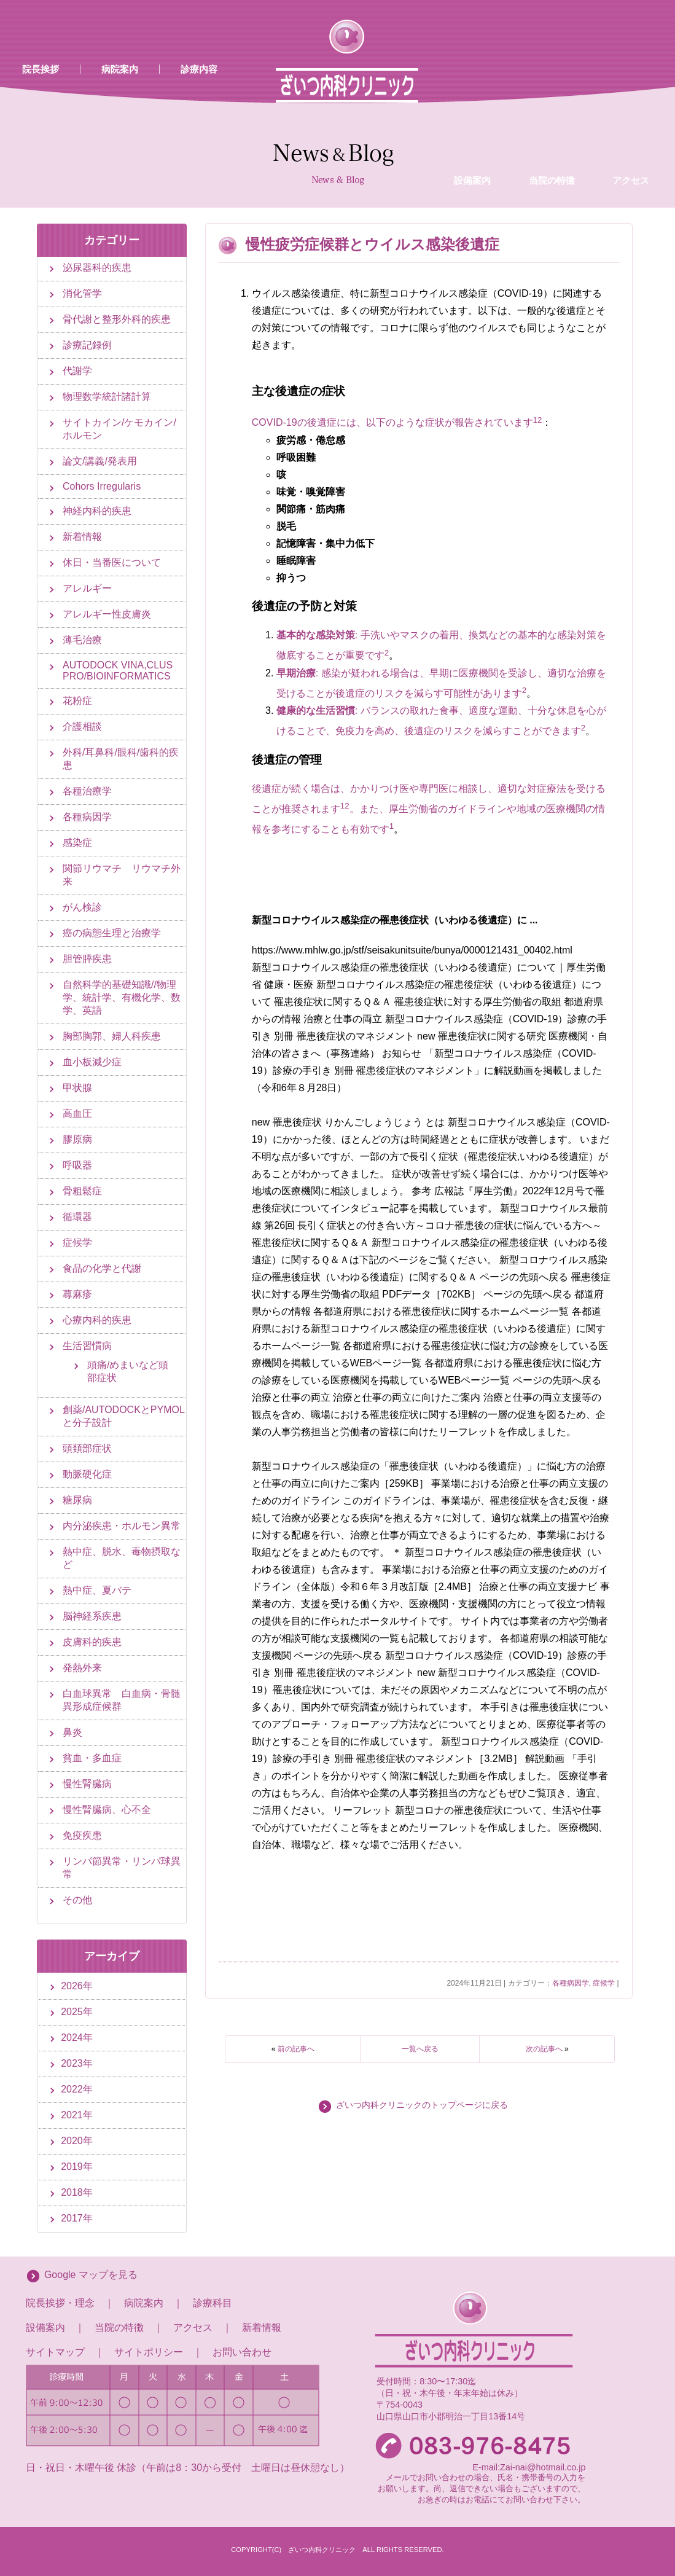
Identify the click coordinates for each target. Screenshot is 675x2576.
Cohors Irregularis (102, 486)
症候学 (604, 1983)
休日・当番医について (112, 562)
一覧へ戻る (420, 2049)
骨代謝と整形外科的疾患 (117, 319)
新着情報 (82, 536)
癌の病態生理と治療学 (112, 933)
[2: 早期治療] (524, 693)
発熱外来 (82, 1667)
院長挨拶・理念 (60, 2303)
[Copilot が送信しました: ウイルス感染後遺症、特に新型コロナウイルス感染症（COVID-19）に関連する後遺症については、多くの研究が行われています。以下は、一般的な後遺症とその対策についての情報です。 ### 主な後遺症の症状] (431, 561)
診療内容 (199, 69)
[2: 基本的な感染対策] (386, 656)
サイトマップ (55, 2352)
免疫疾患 (82, 1835)
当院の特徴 (552, 82)
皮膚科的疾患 (92, 1642)
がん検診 (82, 907)
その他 (77, 1900)
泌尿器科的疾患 (97, 267)
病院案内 (119, 69)
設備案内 (472, 82)
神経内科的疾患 (97, 511)
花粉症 (77, 700)
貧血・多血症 (92, 1758)
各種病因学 (570, 1983)
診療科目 (212, 2303)
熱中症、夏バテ (97, 1590)
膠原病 (77, 1139)
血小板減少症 (92, 1062)
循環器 (77, 1217)
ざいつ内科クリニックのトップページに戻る (422, 2105)
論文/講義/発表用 (100, 461)
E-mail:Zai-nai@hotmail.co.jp (528, 2467)
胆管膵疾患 (87, 958)
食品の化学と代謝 (102, 1268)
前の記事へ (296, 2049)
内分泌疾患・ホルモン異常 (122, 1526)
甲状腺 (77, 1087)
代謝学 (77, 371)
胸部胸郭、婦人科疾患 (112, 1036)
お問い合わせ (242, 2352)
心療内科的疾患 (97, 1320)
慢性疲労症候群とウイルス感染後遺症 (372, 244)
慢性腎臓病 (87, 1784)
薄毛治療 (82, 640)
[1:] (535, 423)
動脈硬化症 (87, 1474)
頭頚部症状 (87, 1448)
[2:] (539, 423)
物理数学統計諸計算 (107, 396)
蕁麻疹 (77, 1294)
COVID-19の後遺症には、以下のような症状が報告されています (392, 423)
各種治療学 (87, 791)
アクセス (630, 82)
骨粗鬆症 (82, 1191)
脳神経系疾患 (92, 1616)
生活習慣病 (87, 1346)
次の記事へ (544, 2049)
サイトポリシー (148, 2352)
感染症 (77, 842)
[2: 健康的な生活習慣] (583, 731)
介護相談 (82, 726)
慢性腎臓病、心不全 (107, 1809)
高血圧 (77, 1113)
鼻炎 (72, 1732)
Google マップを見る (91, 2274)
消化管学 (82, 293)
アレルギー (87, 588)
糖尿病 (77, 1500)
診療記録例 (87, 345)
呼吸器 (77, 1165)
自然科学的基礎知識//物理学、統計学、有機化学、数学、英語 (122, 997)
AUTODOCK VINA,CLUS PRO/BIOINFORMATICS (118, 670)
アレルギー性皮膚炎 (107, 614)
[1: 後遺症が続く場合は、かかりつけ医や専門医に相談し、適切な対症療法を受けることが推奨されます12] (391, 829)
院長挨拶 (40, 69)
